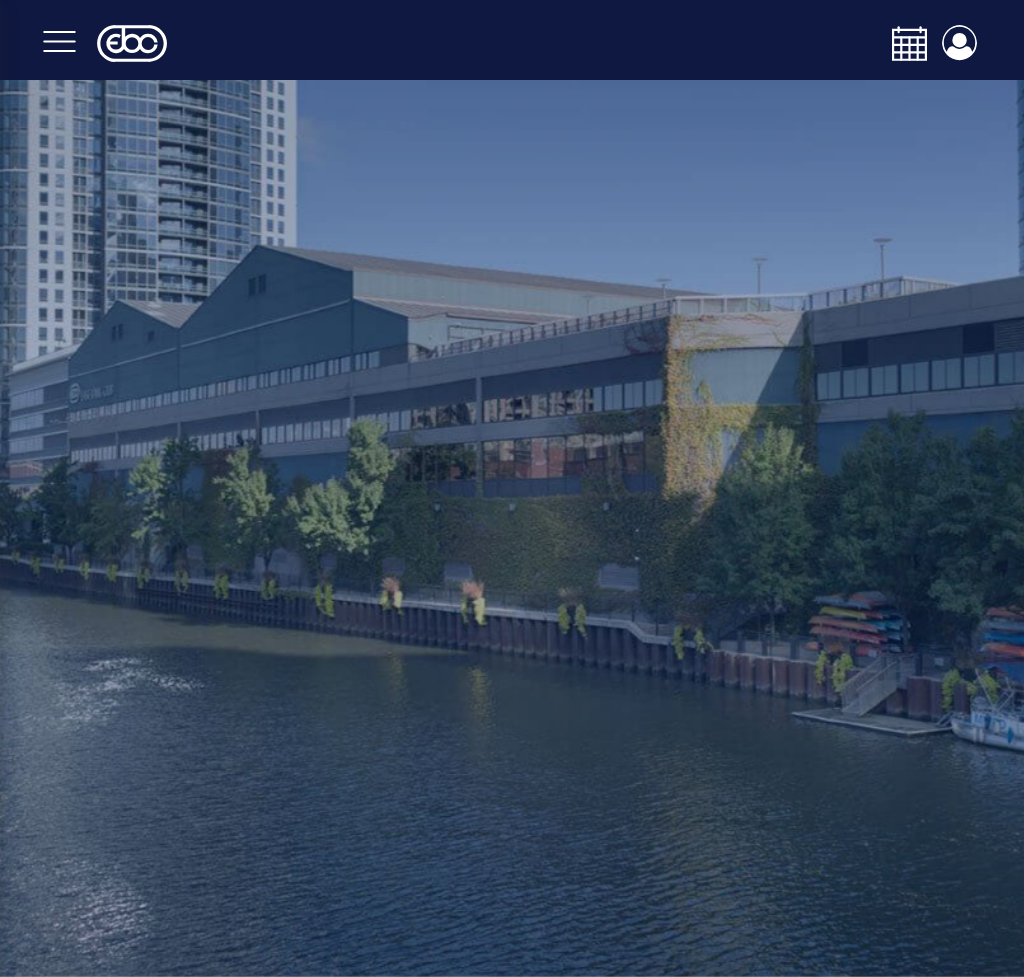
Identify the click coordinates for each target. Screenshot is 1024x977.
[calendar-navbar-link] (902, 43)
